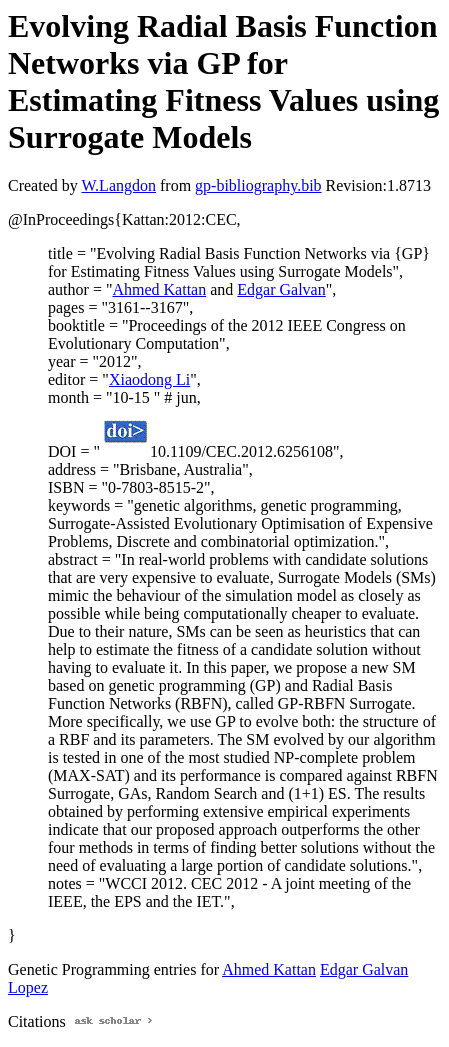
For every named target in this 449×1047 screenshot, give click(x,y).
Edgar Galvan (281, 289)
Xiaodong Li (149, 379)
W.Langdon (118, 185)
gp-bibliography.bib (258, 185)
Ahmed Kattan (159, 289)
